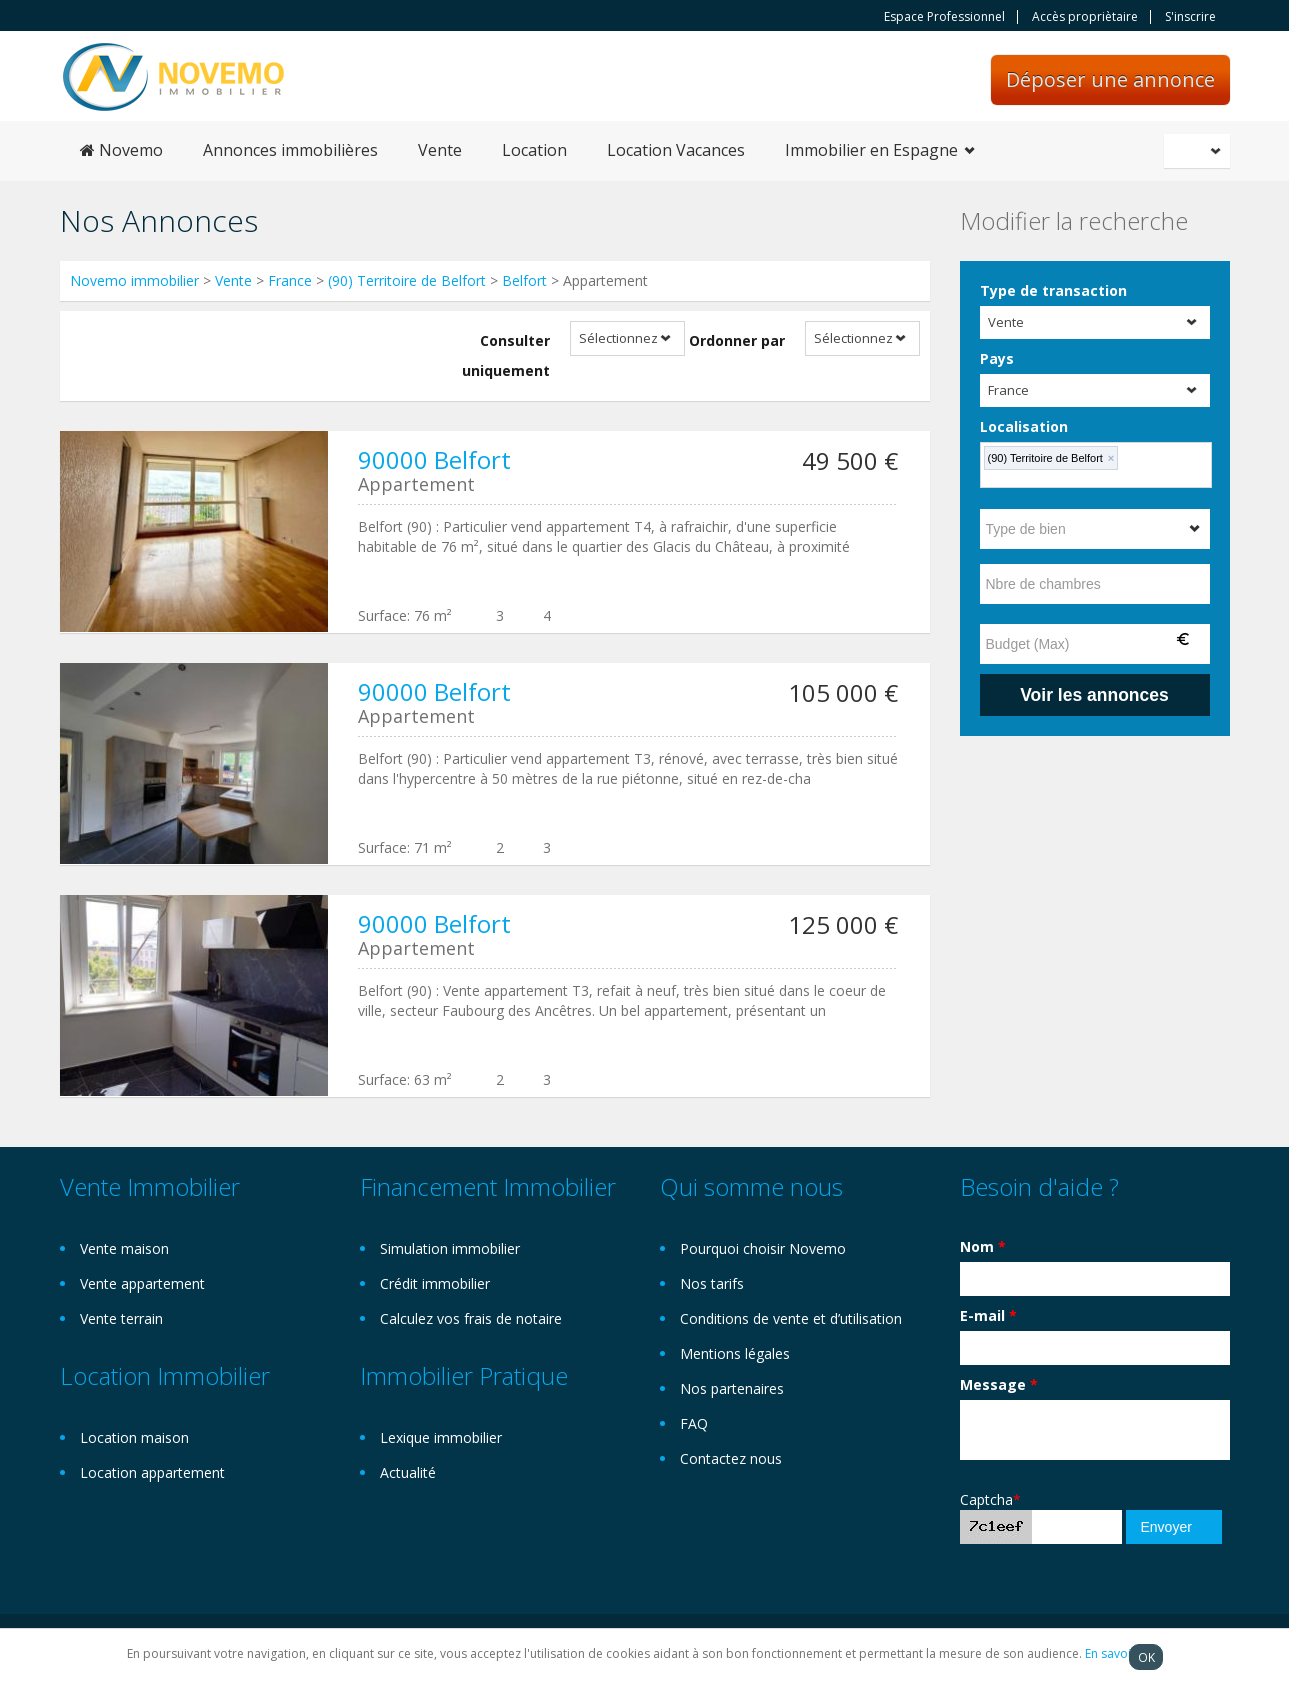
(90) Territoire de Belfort (407, 280)
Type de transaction (1053, 290)
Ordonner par (737, 340)
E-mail (988, 1315)
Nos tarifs (712, 1283)
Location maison (134, 1437)
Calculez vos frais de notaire (471, 1318)
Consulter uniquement (506, 355)
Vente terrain (121, 1318)
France (290, 280)
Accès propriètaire (1085, 17)
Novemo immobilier (134, 280)
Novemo (121, 150)
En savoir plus (1124, 1653)
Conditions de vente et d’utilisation (791, 1318)
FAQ (694, 1423)
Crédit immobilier (435, 1283)
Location (534, 150)
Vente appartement (142, 1283)
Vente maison (124, 1248)
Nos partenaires (732, 1388)
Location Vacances (676, 150)
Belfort (524, 280)
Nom (983, 1246)
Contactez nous (731, 1458)
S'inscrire (1190, 17)
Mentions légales (735, 1353)
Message (999, 1384)
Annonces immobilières (290, 150)
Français (1200, 151)
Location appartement (152, 1472)
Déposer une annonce (1110, 79)
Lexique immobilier (441, 1437)
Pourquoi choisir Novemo (763, 1248)
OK (1146, 1657)
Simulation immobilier (450, 1248)
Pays (997, 358)
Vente (440, 150)
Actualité (408, 1472)
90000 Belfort (434, 459)
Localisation (1024, 426)
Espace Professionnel (944, 17)
